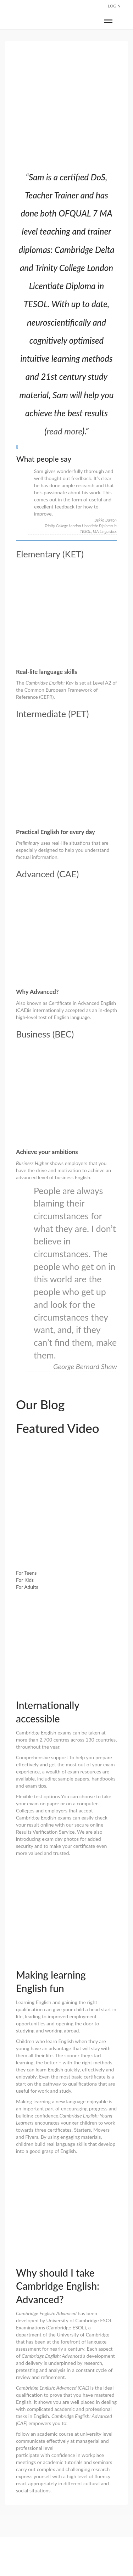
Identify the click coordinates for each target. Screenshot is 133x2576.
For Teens (26, 1573)
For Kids (25, 1580)
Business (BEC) (45, 1034)
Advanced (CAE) (47, 873)
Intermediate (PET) (52, 713)
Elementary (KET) (50, 554)
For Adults (27, 1587)
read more (64, 431)
